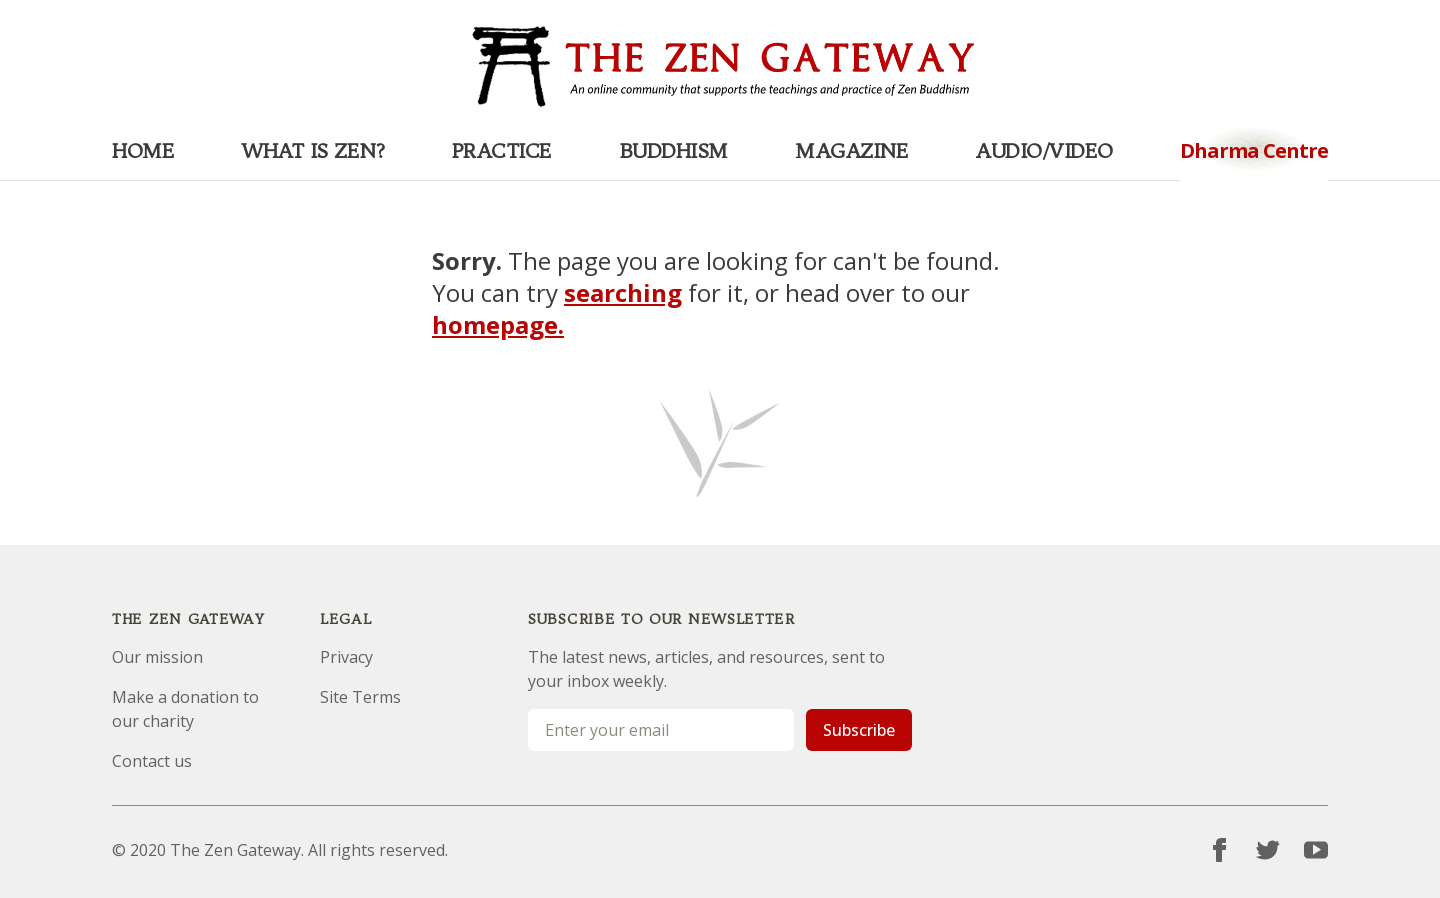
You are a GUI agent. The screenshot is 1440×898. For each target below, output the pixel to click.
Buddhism (673, 150)
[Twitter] (1268, 850)
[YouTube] (1316, 850)
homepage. (498, 324)
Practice (502, 150)
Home (143, 150)
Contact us (152, 761)
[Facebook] (1220, 850)
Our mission (157, 657)
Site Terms (360, 697)
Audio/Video (1044, 150)
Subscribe (859, 730)
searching (623, 292)
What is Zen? (312, 150)
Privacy (346, 657)
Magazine (851, 150)
